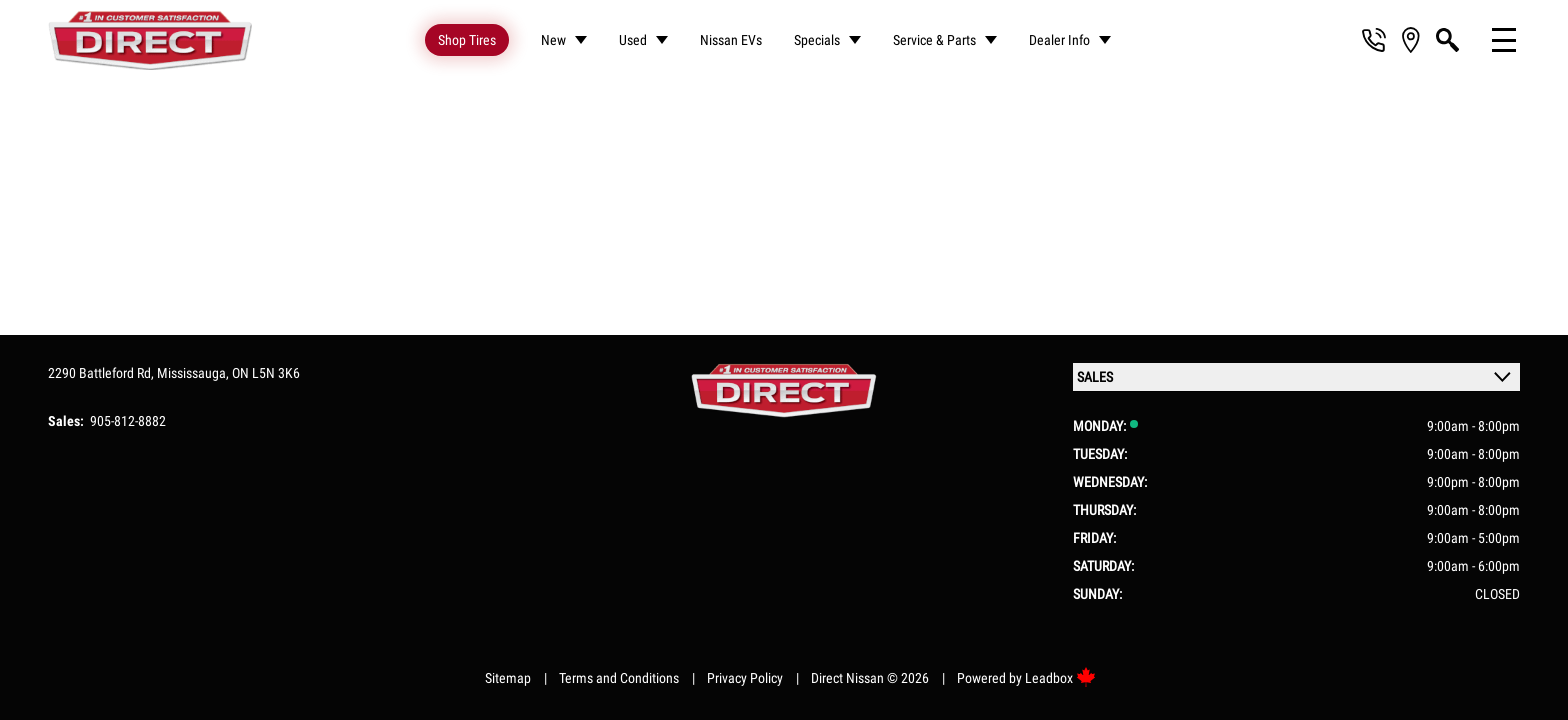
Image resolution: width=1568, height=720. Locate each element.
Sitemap (508, 673)
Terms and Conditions (619, 673)
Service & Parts (934, 40)
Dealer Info (1059, 40)
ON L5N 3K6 (266, 368)
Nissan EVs (731, 40)
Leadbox (1060, 673)
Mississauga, (194, 368)
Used (633, 40)
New (553, 40)
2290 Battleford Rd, (102, 368)
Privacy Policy (745, 673)
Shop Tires (467, 40)
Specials (817, 40)
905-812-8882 (128, 416)
